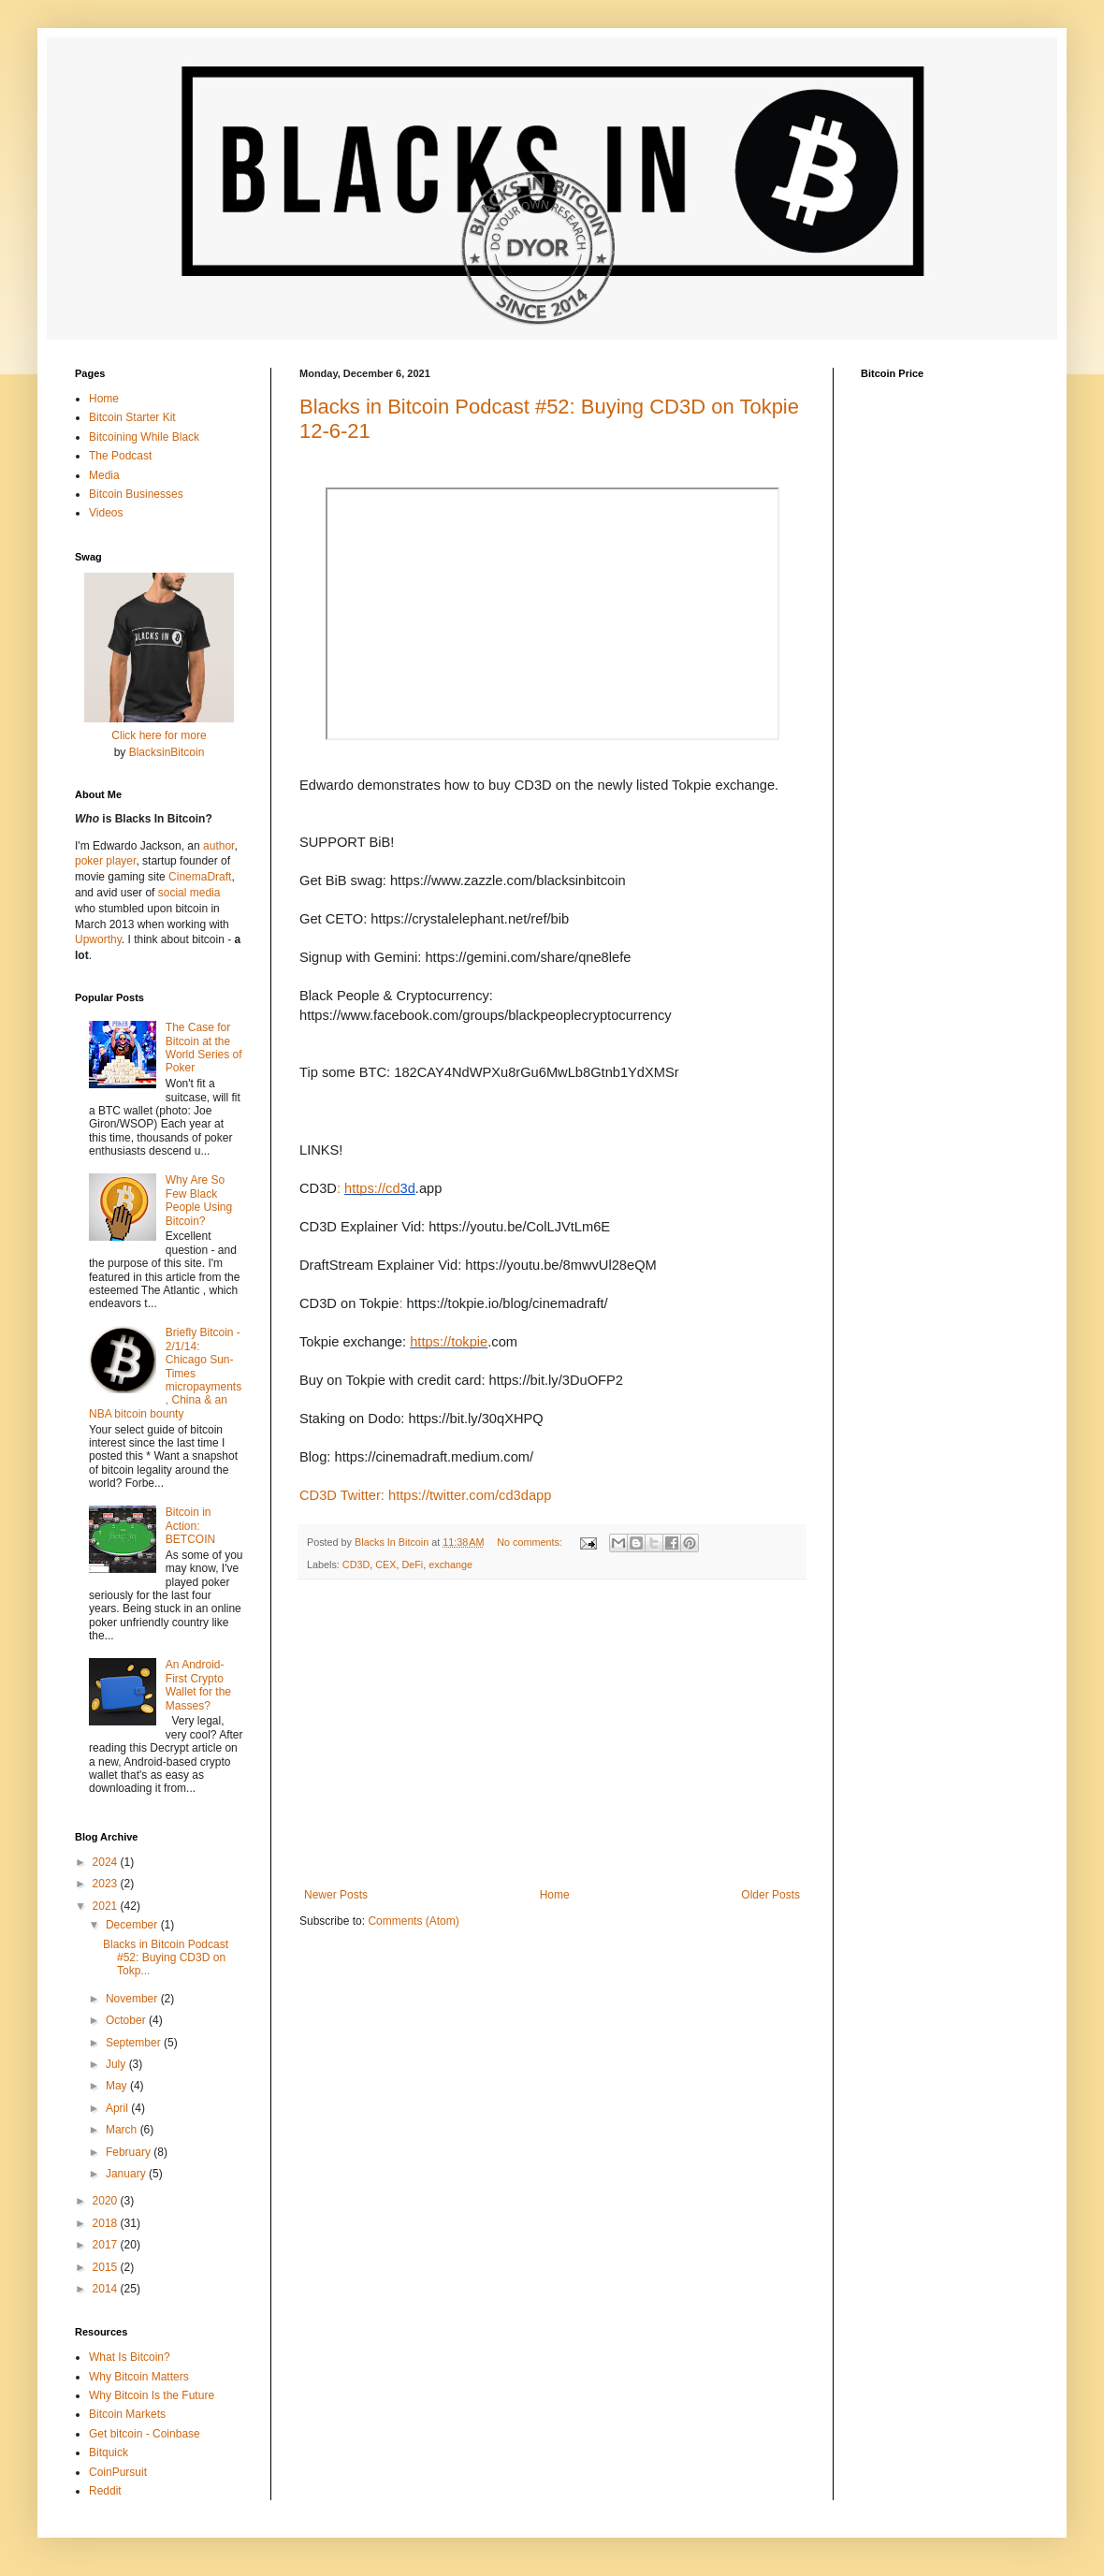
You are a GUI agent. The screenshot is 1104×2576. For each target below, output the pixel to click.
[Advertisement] (552, 1734)
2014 (107, 2288)
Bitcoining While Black (144, 437)
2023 (107, 1883)
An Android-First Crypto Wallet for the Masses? (198, 1684)
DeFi (412, 1564)
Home (555, 1894)
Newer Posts (336, 1894)
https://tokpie (448, 1341)
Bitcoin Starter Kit (132, 417)
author (218, 845)
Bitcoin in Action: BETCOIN (190, 1526)
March (123, 2129)
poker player (105, 860)
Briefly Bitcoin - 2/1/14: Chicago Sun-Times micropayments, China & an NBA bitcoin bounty (165, 1372)
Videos (106, 512)
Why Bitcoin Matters (139, 2376)
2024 (107, 1862)
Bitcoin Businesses (136, 494)
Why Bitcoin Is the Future (151, 2395)
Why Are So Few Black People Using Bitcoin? (199, 1200)
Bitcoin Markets (127, 2414)
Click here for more (158, 735)
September (135, 2042)
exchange (450, 1564)
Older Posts (770, 1894)
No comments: (531, 1542)
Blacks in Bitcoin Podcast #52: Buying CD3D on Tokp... (165, 1958)
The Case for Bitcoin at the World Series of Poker (204, 1047)
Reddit (105, 2490)
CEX (385, 1564)
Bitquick (108, 2452)
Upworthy (98, 939)
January (127, 2173)
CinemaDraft (199, 876)
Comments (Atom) (413, 1921)
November (133, 1998)
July (117, 2064)
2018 (107, 2223)
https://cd (371, 1188)
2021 (107, 1906)
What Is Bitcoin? (129, 2357)
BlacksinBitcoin (167, 752)
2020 (107, 2200)
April (118, 2108)
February (129, 2152)
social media (189, 892)
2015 (107, 2267)
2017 (107, 2244)
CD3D (356, 1564)
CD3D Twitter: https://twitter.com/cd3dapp (425, 1495)
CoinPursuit (118, 2472)
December (133, 1924)
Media (104, 475)
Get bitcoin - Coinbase (144, 2433)
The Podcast (120, 455)
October (127, 2020)
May (118, 2085)
